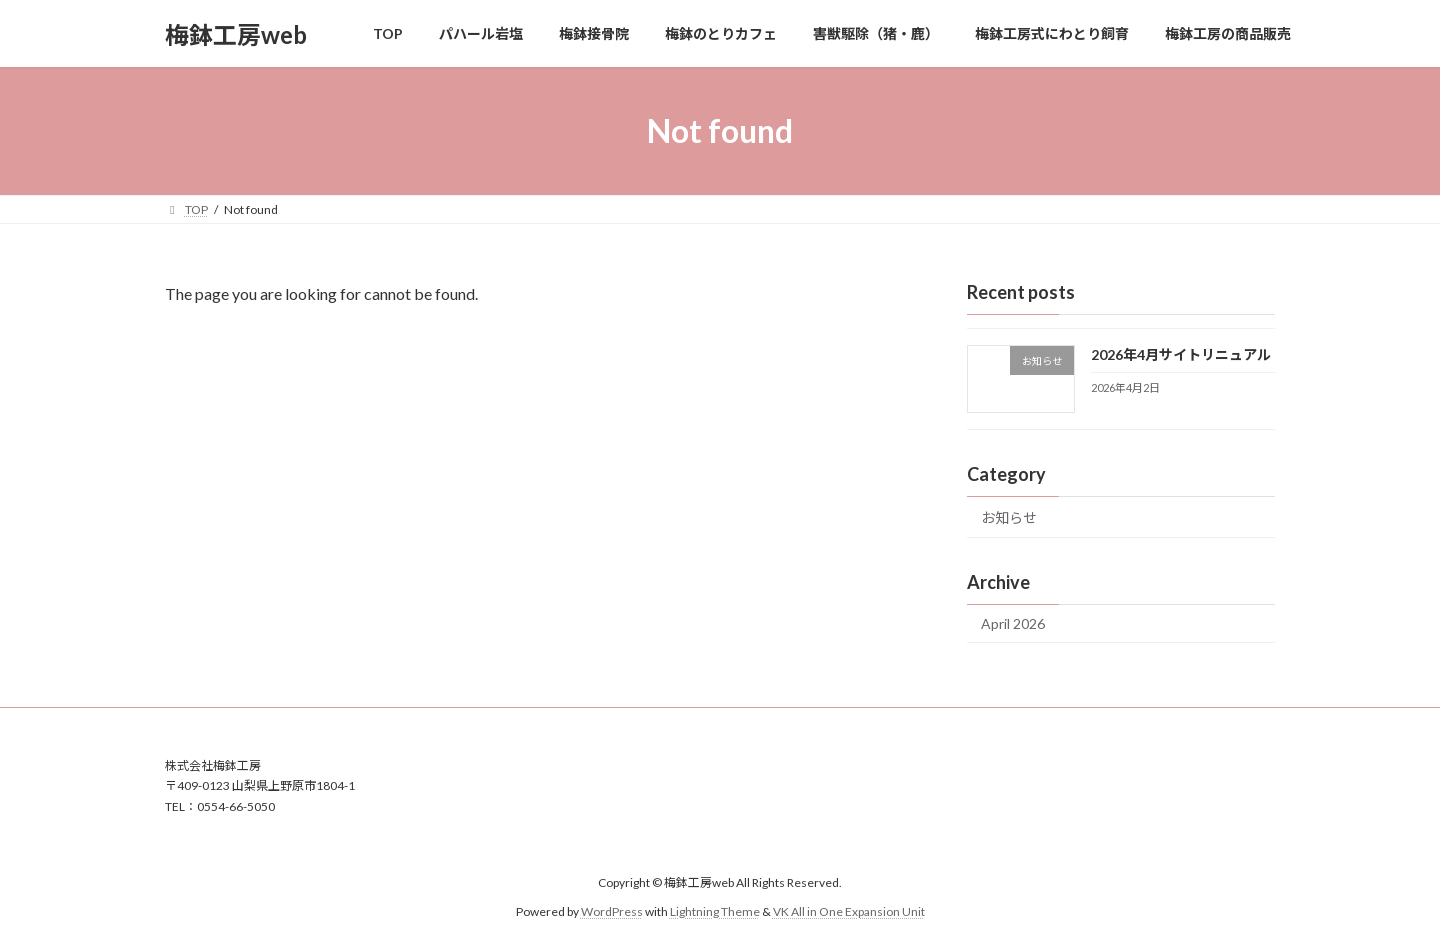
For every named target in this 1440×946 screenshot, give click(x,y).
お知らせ (1009, 517)
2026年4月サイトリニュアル (1181, 354)
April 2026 (1013, 623)
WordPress (612, 911)
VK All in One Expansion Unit (849, 911)
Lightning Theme (715, 911)
